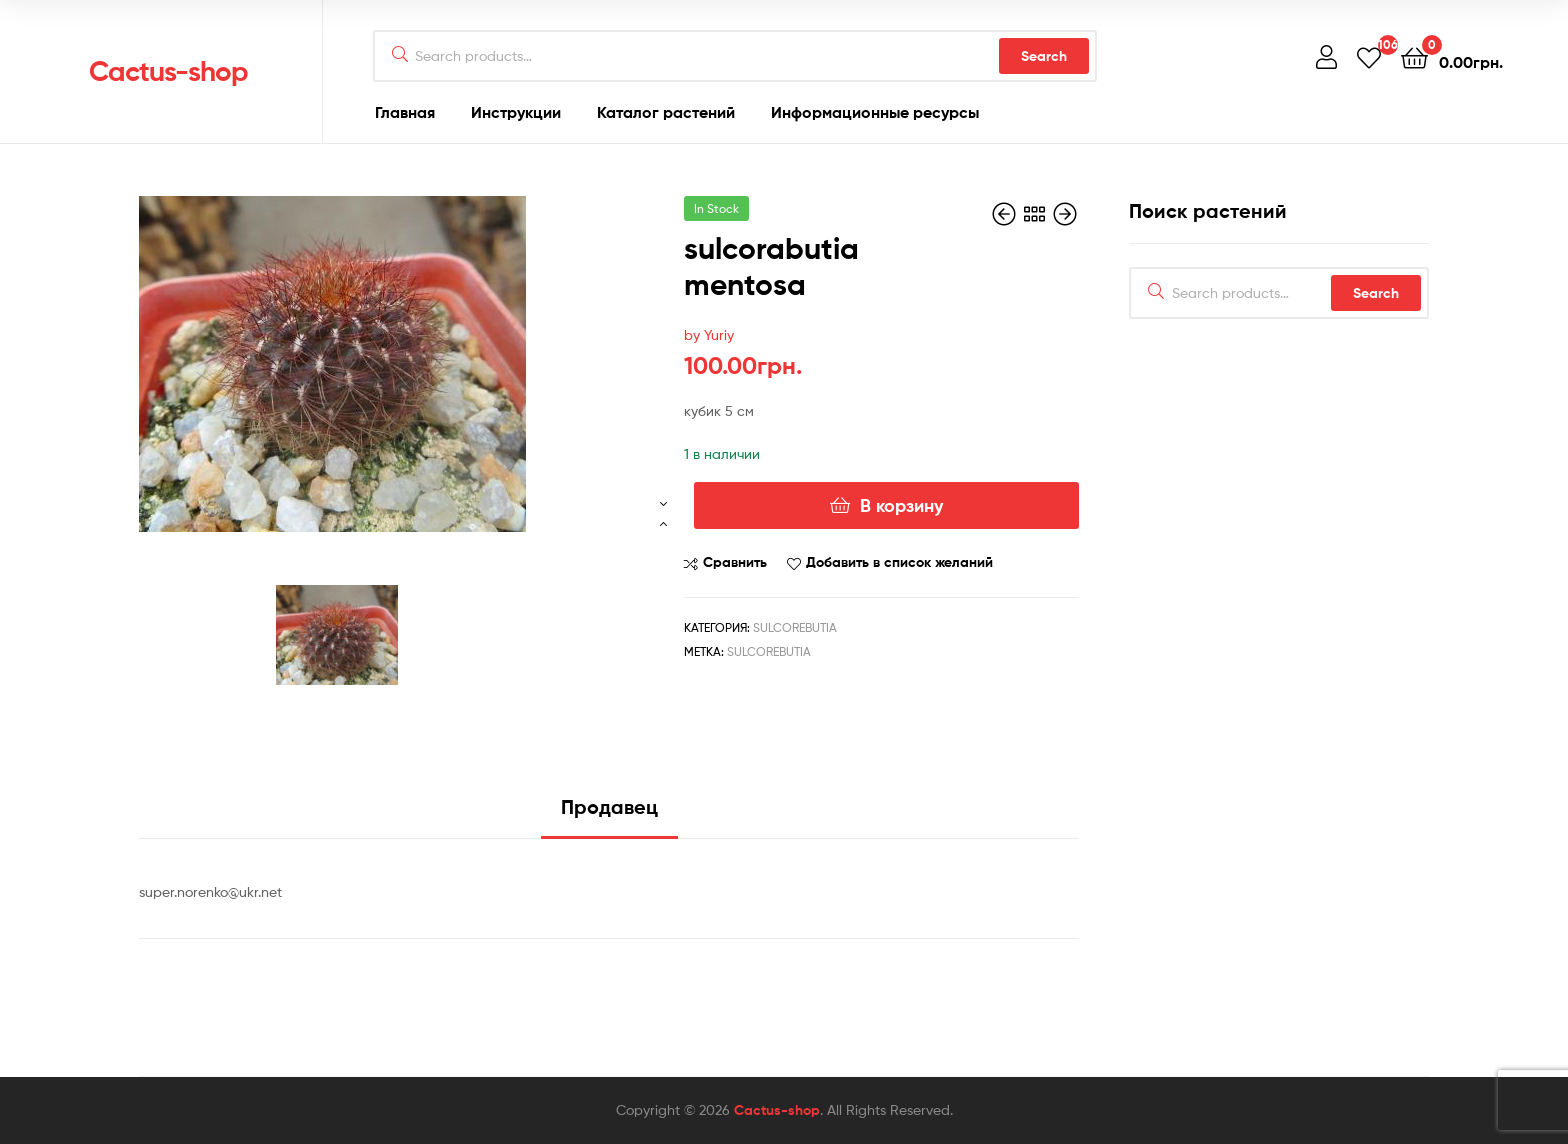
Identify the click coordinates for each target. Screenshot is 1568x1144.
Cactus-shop (168, 71)
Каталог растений (666, 112)
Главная (405, 112)
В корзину (901, 505)
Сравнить (735, 562)
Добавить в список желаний (899, 562)
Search (1044, 56)
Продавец (609, 806)
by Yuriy (709, 334)
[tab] (609, 814)
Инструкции (516, 112)
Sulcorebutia (795, 627)
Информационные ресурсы (875, 112)
